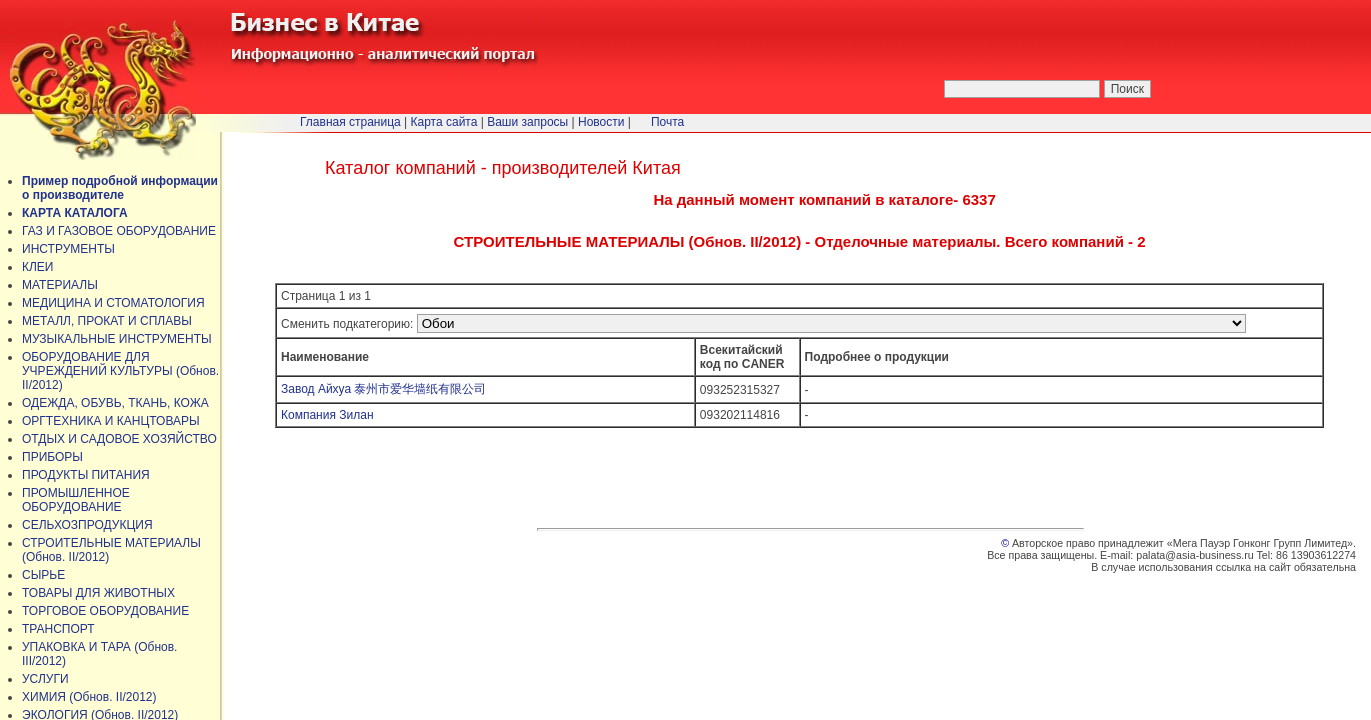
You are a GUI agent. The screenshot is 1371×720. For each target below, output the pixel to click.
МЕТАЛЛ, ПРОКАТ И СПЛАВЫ (107, 321)
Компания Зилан (327, 415)
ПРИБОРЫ (52, 457)
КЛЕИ (38, 267)
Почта (667, 122)
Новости (601, 122)
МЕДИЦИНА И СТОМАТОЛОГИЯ (113, 303)
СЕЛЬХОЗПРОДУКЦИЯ (87, 525)
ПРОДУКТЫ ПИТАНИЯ (86, 475)
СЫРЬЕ (43, 575)
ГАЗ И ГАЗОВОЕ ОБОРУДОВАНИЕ (119, 231)
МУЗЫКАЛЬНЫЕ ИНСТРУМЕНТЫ (117, 339)
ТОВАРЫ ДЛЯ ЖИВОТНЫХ (98, 593)
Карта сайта (444, 122)
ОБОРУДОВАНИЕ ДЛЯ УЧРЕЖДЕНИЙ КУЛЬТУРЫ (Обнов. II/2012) (120, 371)
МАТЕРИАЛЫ (60, 285)
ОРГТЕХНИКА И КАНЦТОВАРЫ (111, 421)
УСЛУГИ (45, 679)
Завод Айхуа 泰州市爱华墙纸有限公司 (384, 389)
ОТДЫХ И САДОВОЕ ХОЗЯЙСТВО (119, 439)
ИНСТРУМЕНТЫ (68, 249)
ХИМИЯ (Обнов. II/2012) (89, 697)
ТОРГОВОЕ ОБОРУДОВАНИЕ (105, 611)
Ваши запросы (527, 122)
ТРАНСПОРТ (58, 629)
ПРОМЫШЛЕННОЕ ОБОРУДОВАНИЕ (76, 500)
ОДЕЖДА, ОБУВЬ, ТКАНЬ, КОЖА (115, 403)
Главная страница (350, 122)
